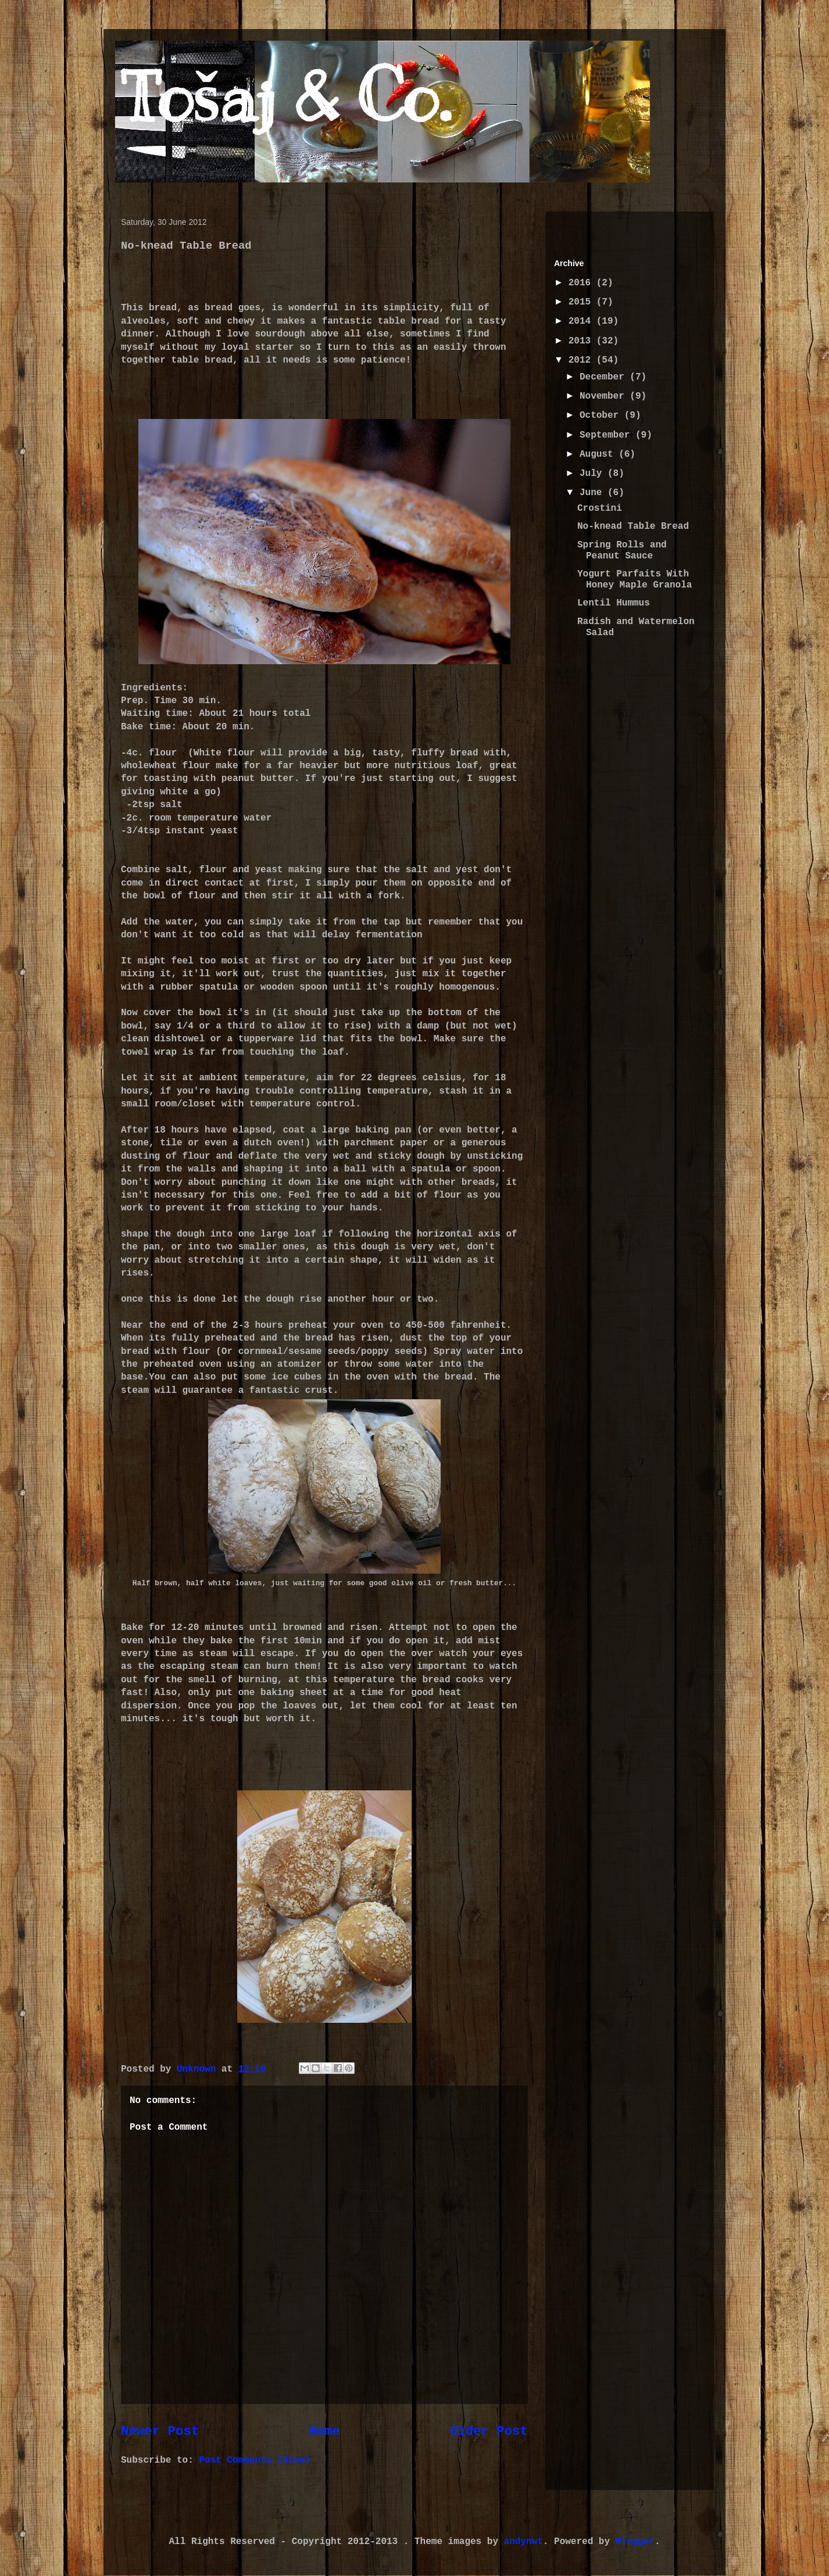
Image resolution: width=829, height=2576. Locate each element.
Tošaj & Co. (286, 97)
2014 (582, 321)
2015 (582, 302)
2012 (582, 360)
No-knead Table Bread (633, 526)
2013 (582, 341)
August (599, 454)
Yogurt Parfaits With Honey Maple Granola (634, 579)
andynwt (523, 2541)
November (605, 396)
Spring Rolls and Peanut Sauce (622, 550)
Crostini (599, 508)
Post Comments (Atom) (254, 2460)
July (594, 473)
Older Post (489, 2431)
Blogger (635, 2541)
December (605, 377)
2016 (582, 283)
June (594, 493)
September (607, 435)
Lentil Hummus (613, 603)
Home (324, 2431)
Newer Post (160, 2431)
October (602, 415)
